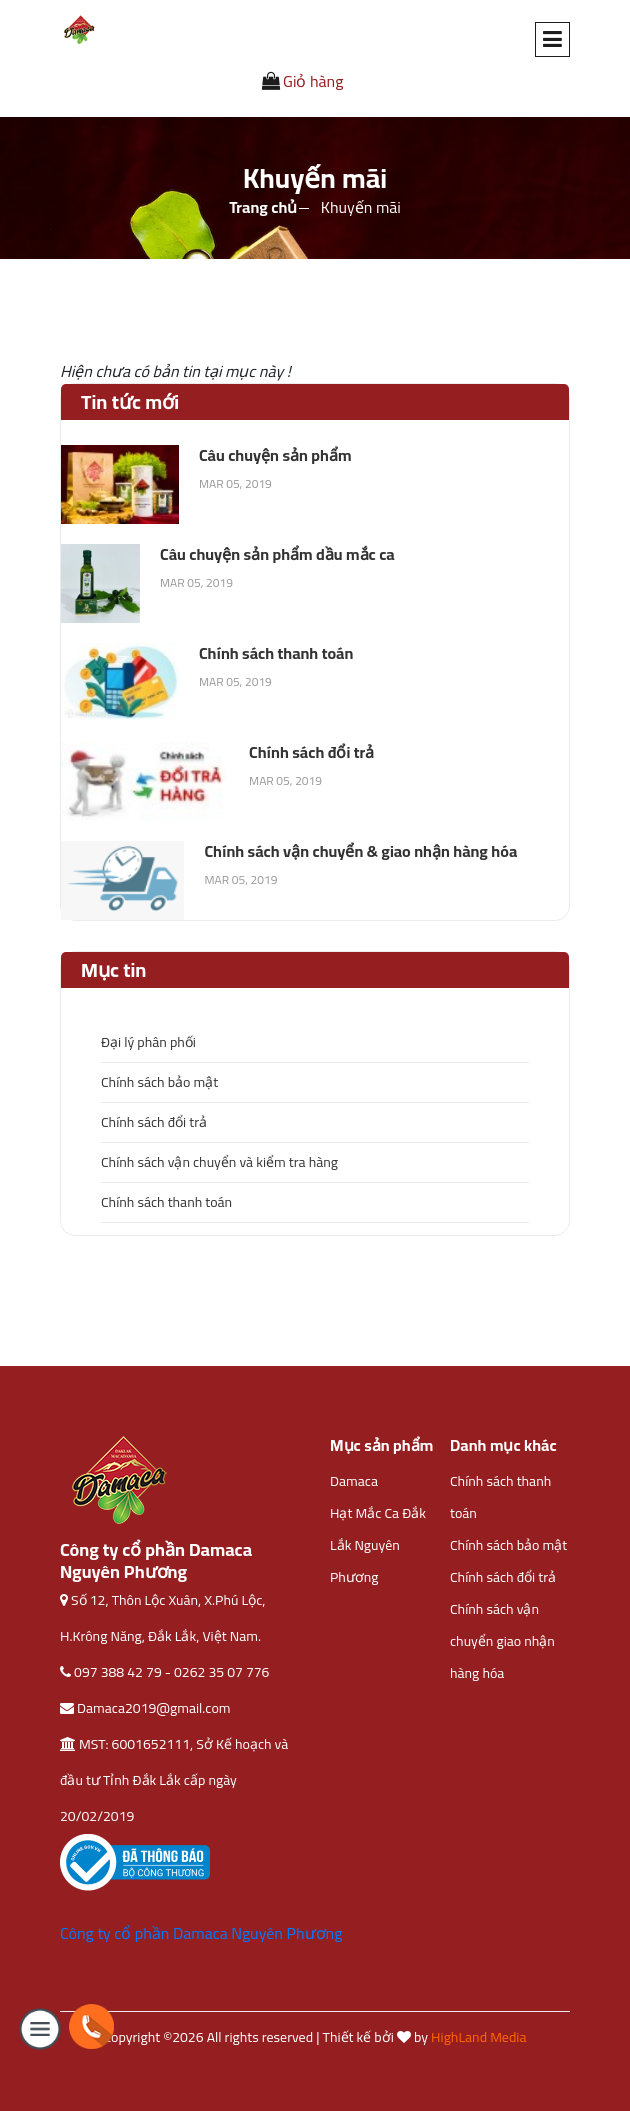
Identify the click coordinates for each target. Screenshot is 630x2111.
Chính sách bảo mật (159, 1082)
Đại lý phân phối (148, 1042)
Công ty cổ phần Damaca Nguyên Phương (201, 1933)
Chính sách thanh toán (166, 1202)
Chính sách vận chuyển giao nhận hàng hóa (502, 1641)
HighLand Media (478, 2037)
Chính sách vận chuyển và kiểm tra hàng (219, 1162)
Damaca (354, 1481)
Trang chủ (263, 207)
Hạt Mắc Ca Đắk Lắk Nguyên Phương (378, 1545)
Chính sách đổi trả (154, 1122)
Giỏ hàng (303, 81)
